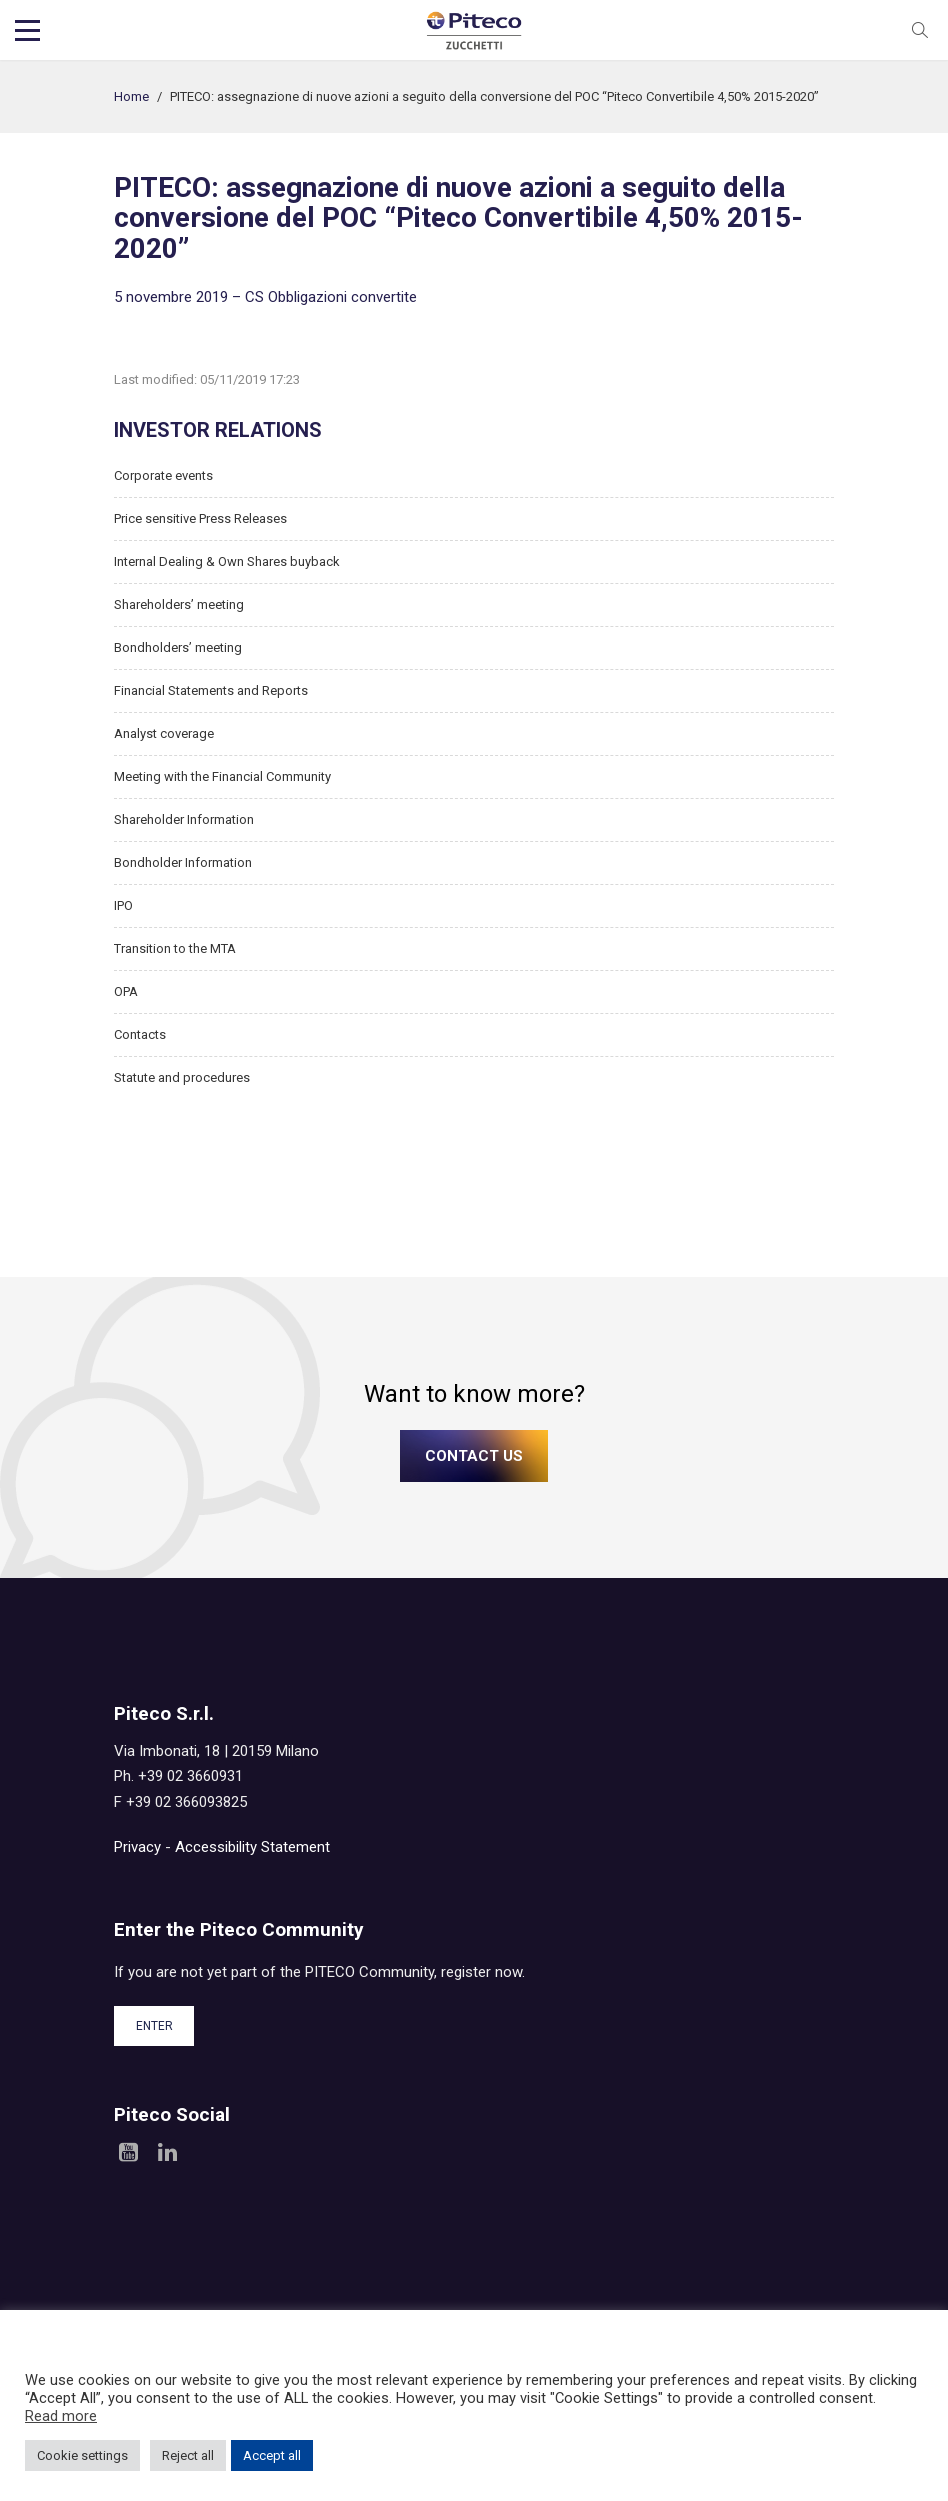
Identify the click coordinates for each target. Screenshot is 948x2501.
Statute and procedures (182, 1077)
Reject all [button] (188, 2455)
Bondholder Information (183, 862)
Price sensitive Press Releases (200, 518)
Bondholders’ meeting (178, 647)
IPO (123, 905)
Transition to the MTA (175, 948)
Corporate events (163, 475)
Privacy (137, 1847)
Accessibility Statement (252, 1847)
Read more (61, 2416)
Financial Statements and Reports (211, 690)
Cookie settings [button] (82, 2455)
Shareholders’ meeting (179, 604)
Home (131, 96)
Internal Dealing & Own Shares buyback (227, 561)
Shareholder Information (184, 819)
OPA (126, 991)
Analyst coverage (164, 733)
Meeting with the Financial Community (222, 776)
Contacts (140, 1034)
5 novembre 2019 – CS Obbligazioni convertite (265, 297)
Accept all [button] (272, 2455)
